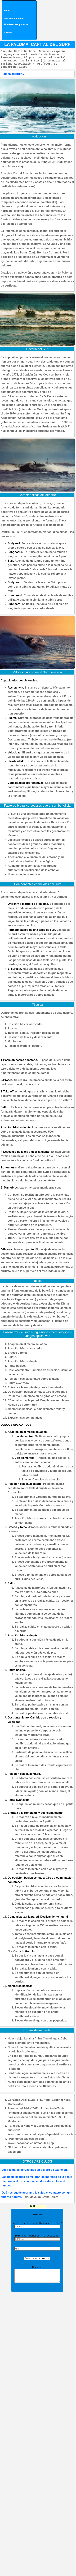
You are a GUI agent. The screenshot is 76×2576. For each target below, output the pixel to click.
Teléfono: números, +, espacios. (37, 2235)
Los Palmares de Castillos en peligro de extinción (34, 2169)
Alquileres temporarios (16, 24)
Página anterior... (13, 73)
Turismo (8, 32)
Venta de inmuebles (14, 18)
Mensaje (37, 2267)
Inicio (7, 10)
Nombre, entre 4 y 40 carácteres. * (37, 2223)
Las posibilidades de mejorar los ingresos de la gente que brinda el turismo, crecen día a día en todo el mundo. (36, 2181)
